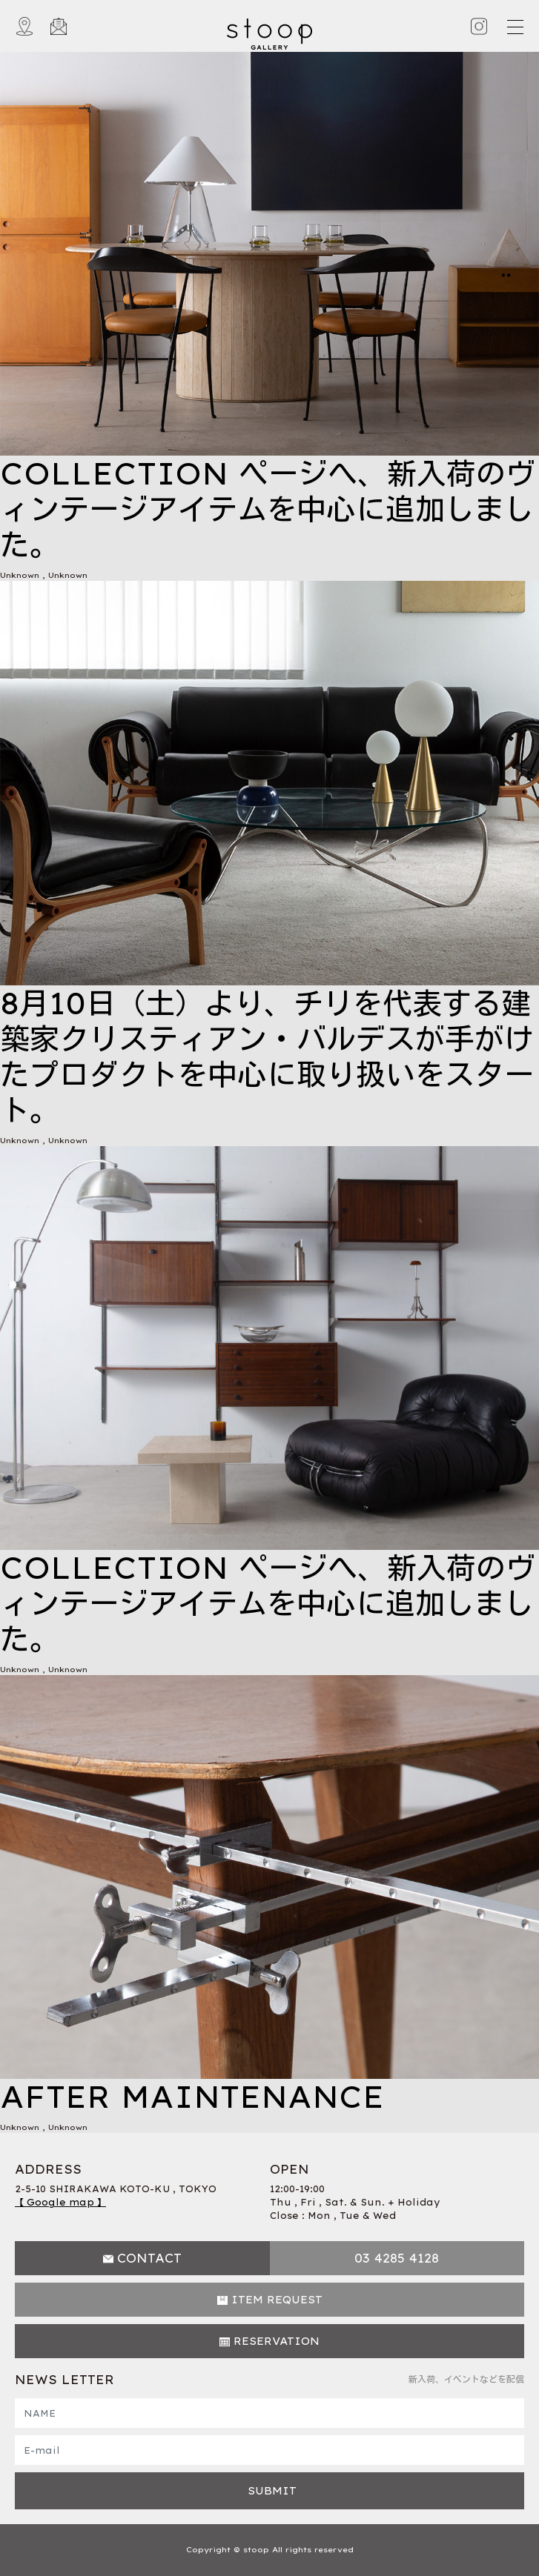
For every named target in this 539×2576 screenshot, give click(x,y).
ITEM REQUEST (277, 2299)
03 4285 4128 (396, 2258)
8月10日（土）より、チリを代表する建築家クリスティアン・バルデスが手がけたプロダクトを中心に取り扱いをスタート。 (267, 1056)
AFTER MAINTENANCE (192, 2096)
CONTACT (149, 2258)
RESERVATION (277, 2341)
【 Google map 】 (60, 2202)
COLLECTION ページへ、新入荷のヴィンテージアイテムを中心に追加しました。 (267, 509)
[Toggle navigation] (514, 27)
